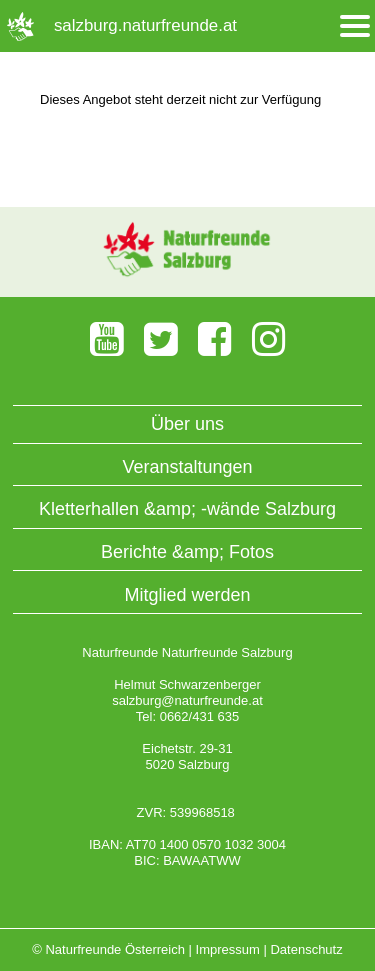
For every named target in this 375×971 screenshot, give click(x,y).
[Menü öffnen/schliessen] (355, 26)
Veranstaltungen (187, 467)
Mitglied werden (187, 595)
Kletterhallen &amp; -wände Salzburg (187, 509)
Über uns (187, 424)
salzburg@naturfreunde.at (187, 700)
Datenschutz (306, 949)
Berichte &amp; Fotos (187, 552)
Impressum (228, 949)
